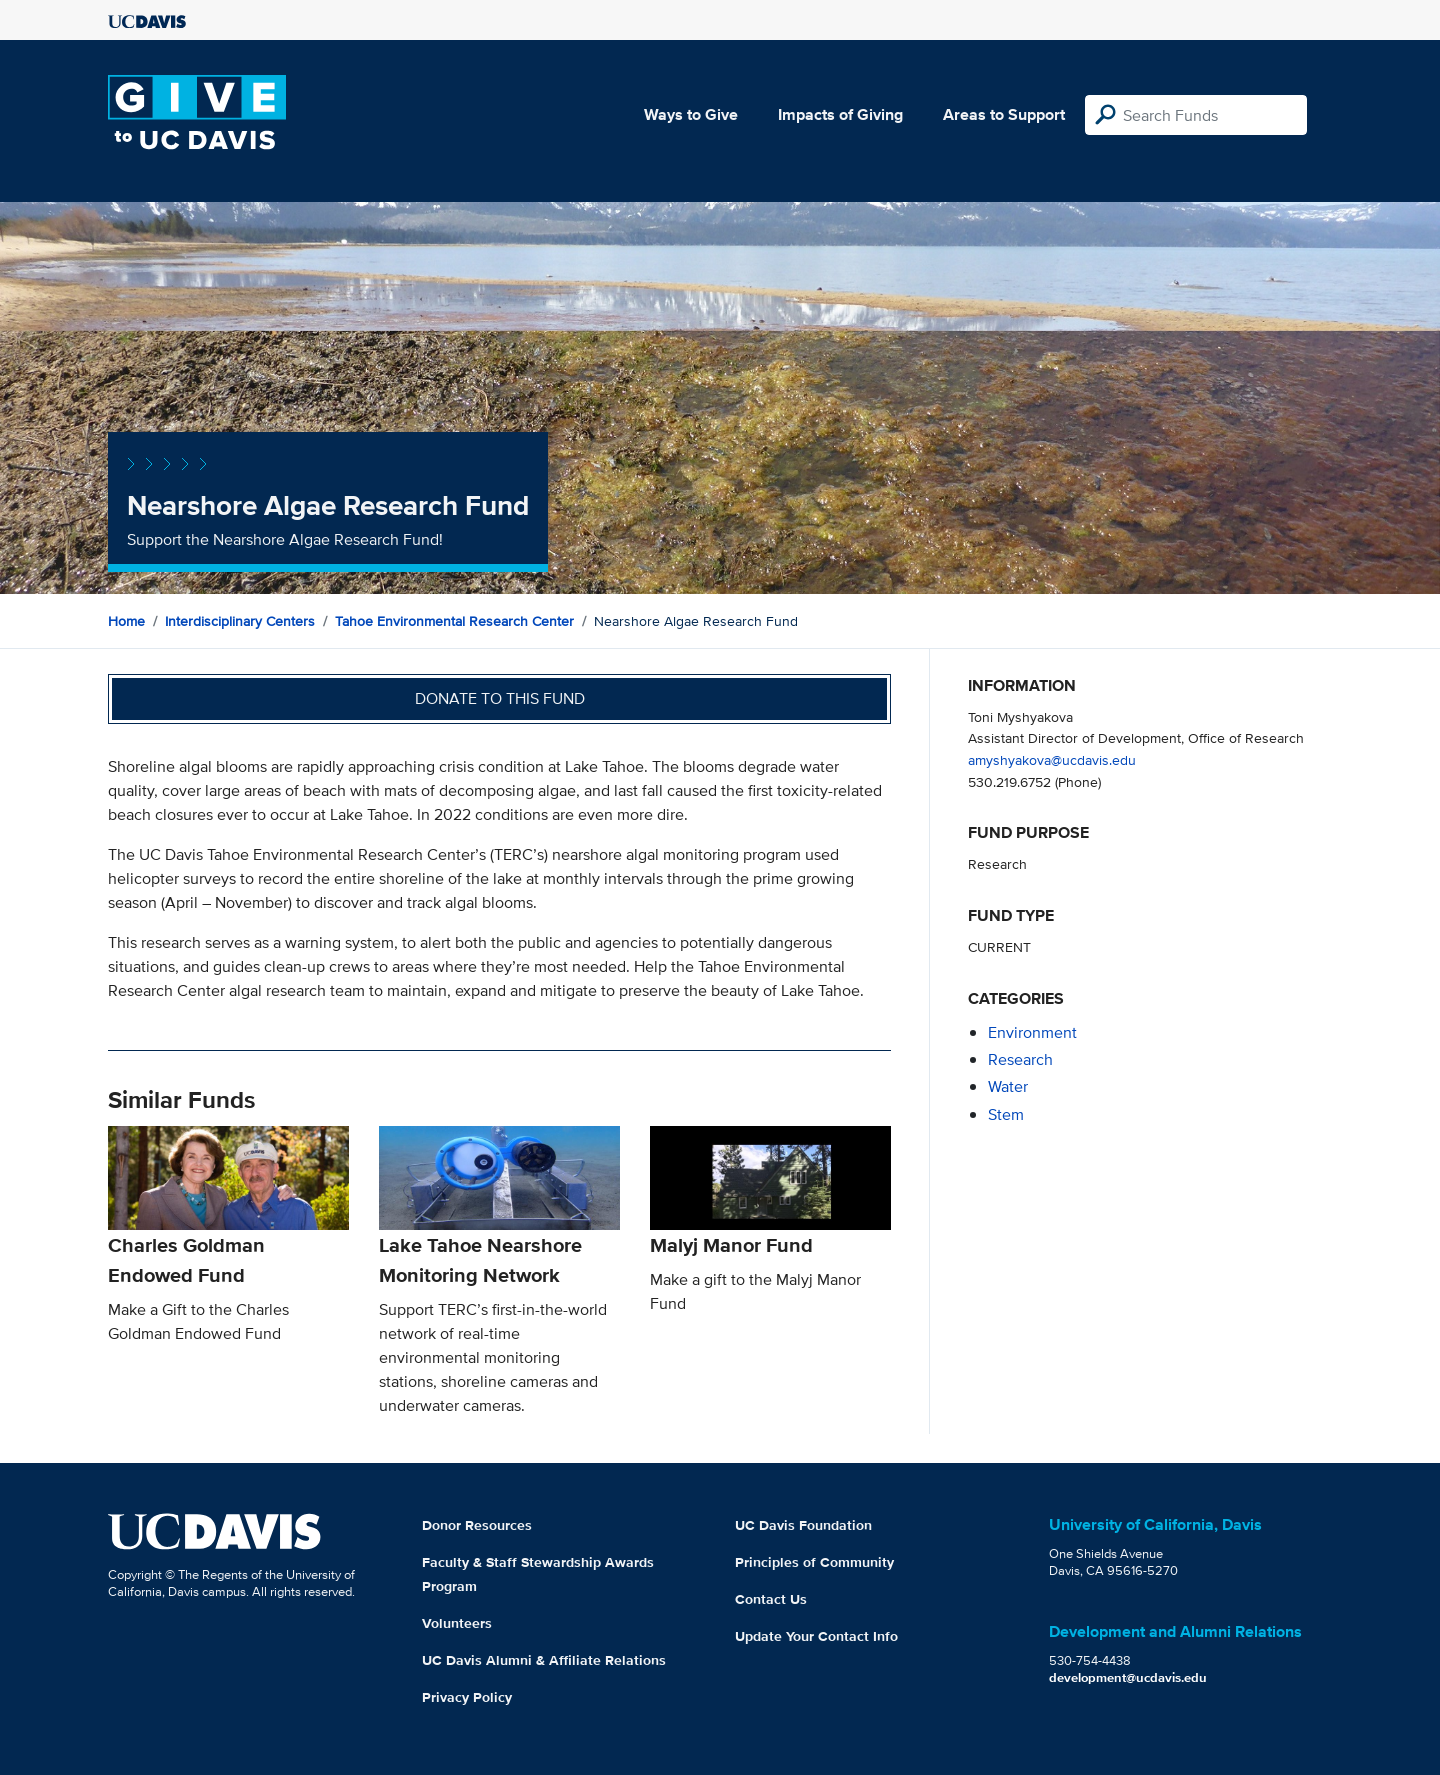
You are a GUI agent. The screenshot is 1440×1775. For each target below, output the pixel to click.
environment (1032, 1032)
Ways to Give (691, 114)
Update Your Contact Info (816, 1636)
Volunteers (457, 1623)
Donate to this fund (500, 698)
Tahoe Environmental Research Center (454, 621)
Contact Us (771, 1599)
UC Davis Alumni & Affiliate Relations (544, 1660)
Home (126, 621)
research (1020, 1059)
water (1008, 1086)
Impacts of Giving (840, 114)
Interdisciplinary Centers (240, 621)
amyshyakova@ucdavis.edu (1052, 759)
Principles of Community (814, 1562)
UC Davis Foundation (803, 1525)
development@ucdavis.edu (1128, 1677)
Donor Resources (477, 1525)
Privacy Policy (467, 1697)
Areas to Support (1004, 114)
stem (1006, 1114)
